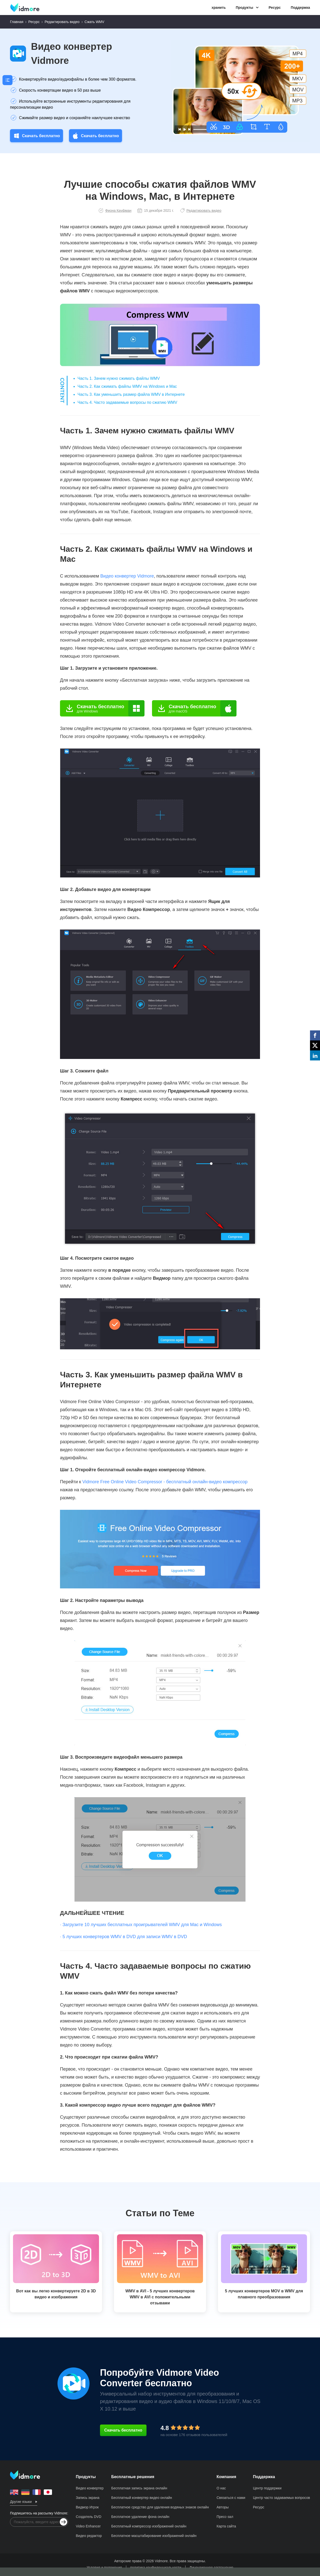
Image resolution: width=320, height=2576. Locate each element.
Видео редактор (89, 2536)
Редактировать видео (62, 22)
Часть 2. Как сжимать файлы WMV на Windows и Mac (127, 386)
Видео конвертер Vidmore (71, 53)
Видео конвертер (90, 2488)
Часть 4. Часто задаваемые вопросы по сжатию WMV (127, 402)
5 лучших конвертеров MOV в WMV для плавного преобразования (264, 2294)
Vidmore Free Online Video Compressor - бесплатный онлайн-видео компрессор (165, 1481)
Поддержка (300, 8)
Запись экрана (87, 2498)
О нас (221, 2488)
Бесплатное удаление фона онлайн (140, 2517)
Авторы (222, 2507)
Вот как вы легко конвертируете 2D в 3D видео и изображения (56, 2294)
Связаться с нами (230, 2498)
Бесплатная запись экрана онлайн (139, 2488)
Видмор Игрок (87, 2507)
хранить (219, 8)
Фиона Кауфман (115, 210)
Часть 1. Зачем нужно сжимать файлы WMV (119, 378)
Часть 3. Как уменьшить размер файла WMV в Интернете (131, 394)
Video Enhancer (88, 2526)
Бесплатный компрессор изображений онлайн (148, 2526)
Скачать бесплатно (36, 135)
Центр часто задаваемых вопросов (281, 2498)
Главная (16, 22)
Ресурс (275, 8)
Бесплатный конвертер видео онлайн (141, 2498)
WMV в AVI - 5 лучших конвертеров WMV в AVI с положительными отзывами (160, 2297)
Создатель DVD (88, 2517)
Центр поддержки (267, 2488)
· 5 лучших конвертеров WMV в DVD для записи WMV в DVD (123, 1936)
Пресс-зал (224, 2517)
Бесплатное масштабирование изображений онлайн (153, 2536)
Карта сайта (226, 2526)
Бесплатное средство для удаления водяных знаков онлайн (160, 2507)
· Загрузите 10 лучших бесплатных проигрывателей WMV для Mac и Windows (141, 1924)
